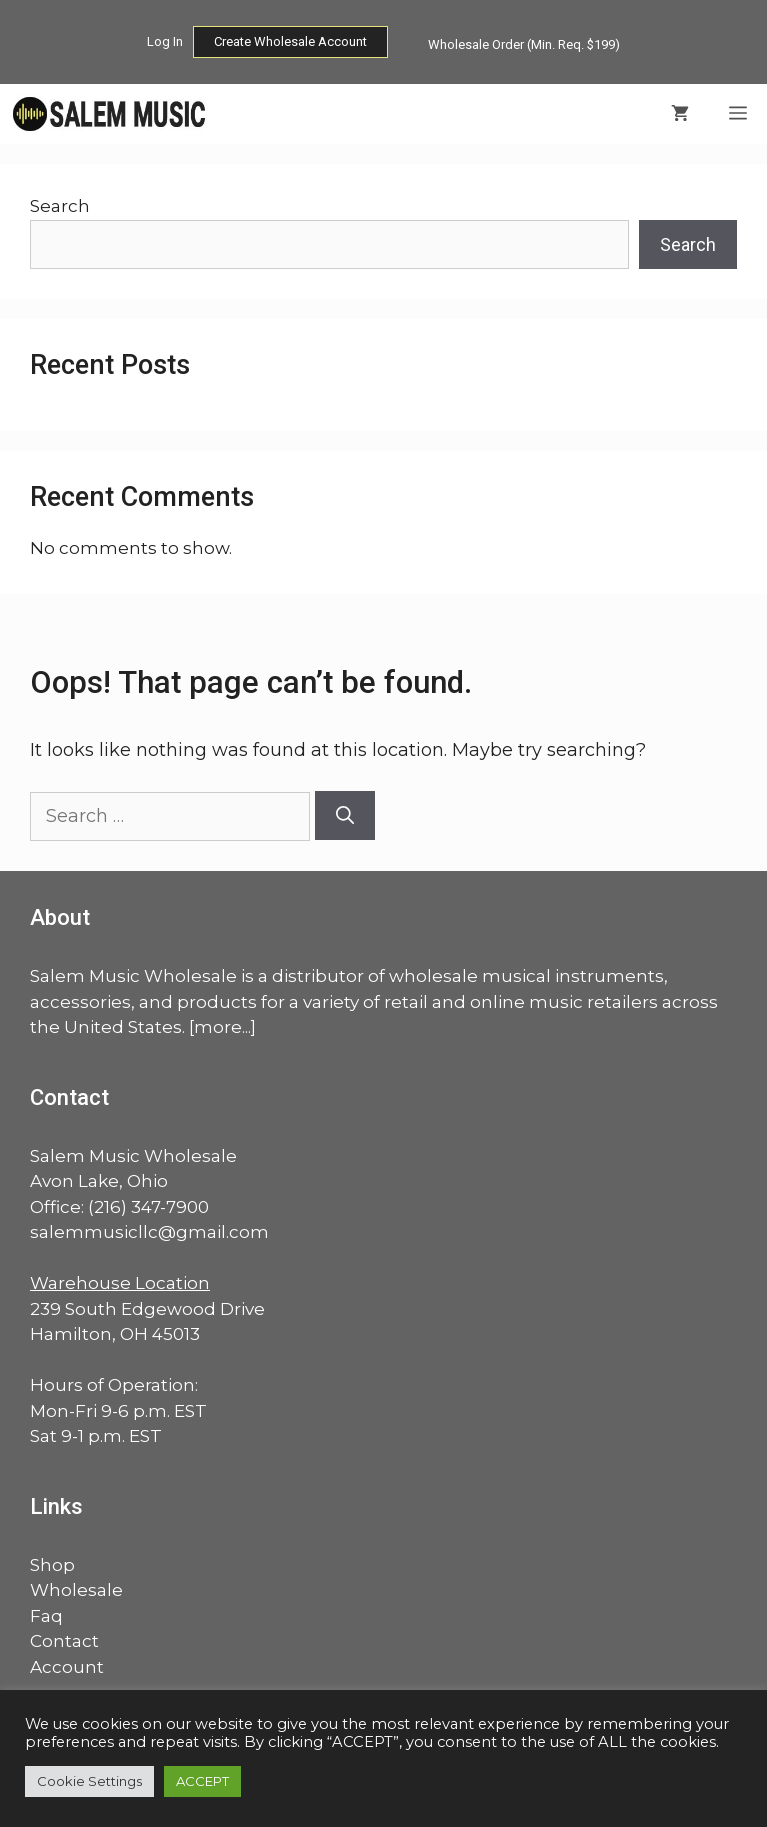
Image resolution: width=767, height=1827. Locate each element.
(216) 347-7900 (148, 1207)
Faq (46, 1616)
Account (67, 1667)
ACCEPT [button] (202, 1781)
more (218, 1027)
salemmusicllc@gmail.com (149, 1232)
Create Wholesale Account (290, 41)
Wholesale (76, 1590)
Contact (64, 1641)
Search (60, 206)
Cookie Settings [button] (89, 1781)
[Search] (345, 815)
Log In (165, 41)
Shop (52, 1565)
